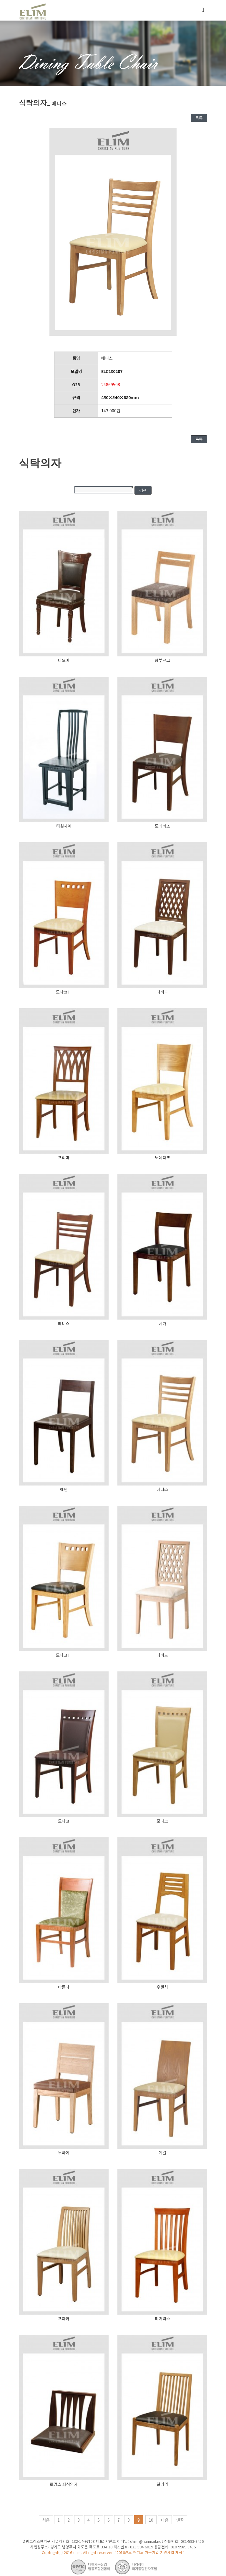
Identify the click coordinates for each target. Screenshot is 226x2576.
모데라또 (162, 826)
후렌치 (162, 1987)
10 (151, 2520)
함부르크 (162, 660)
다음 (165, 2520)
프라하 (63, 2318)
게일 (162, 2152)
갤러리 (162, 2484)
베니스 (63, 1323)
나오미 (63, 660)
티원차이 (64, 826)
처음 (46, 2520)
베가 (162, 1323)
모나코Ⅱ (64, 992)
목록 (198, 118)
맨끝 (180, 2520)
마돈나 (63, 1987)
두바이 (63, 2152)
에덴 (64, 1489)
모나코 (63, 1821)
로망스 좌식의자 (64, 2484)
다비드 (162, 992)
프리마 (63, 1157)
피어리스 (162, 2318)
